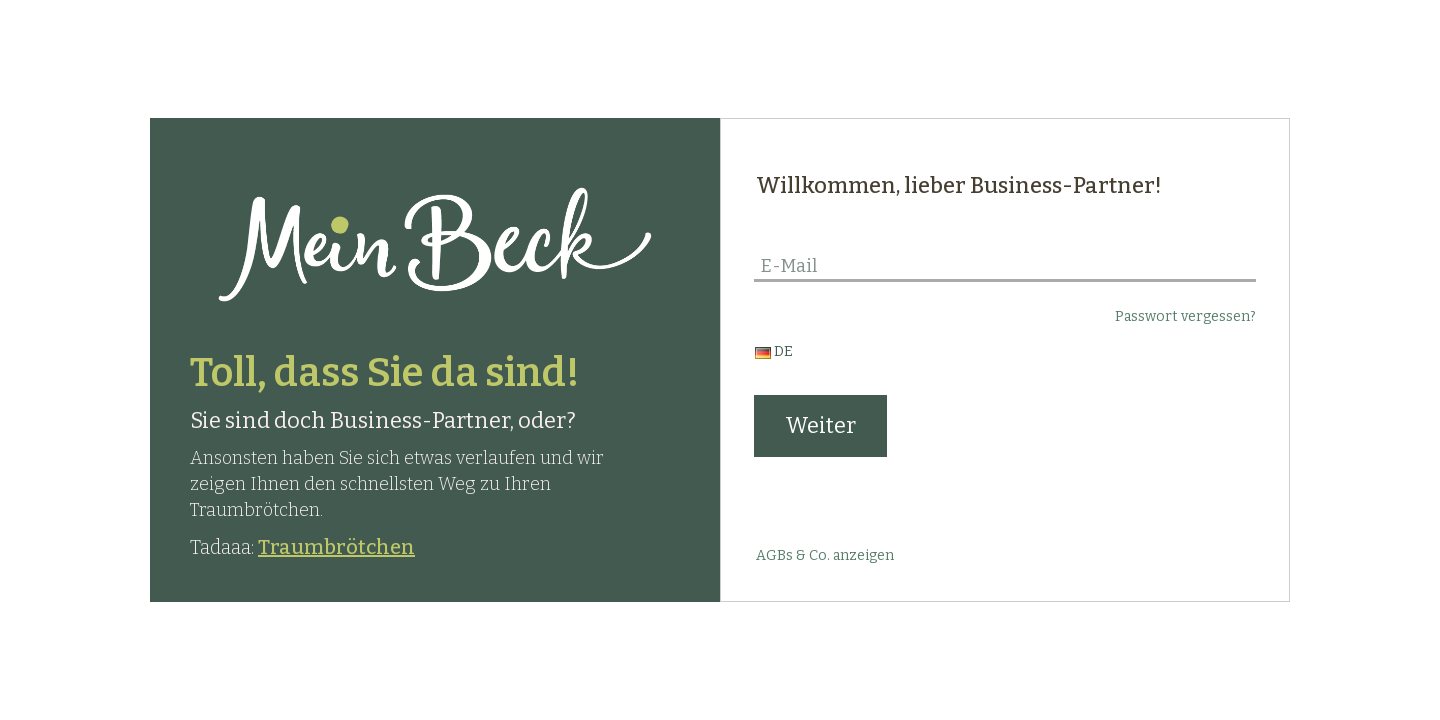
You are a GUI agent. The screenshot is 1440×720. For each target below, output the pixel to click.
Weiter (820, 425)
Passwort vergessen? (1185, 316)
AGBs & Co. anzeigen (825, 555)
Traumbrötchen (336, 547)
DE (774, 351)
